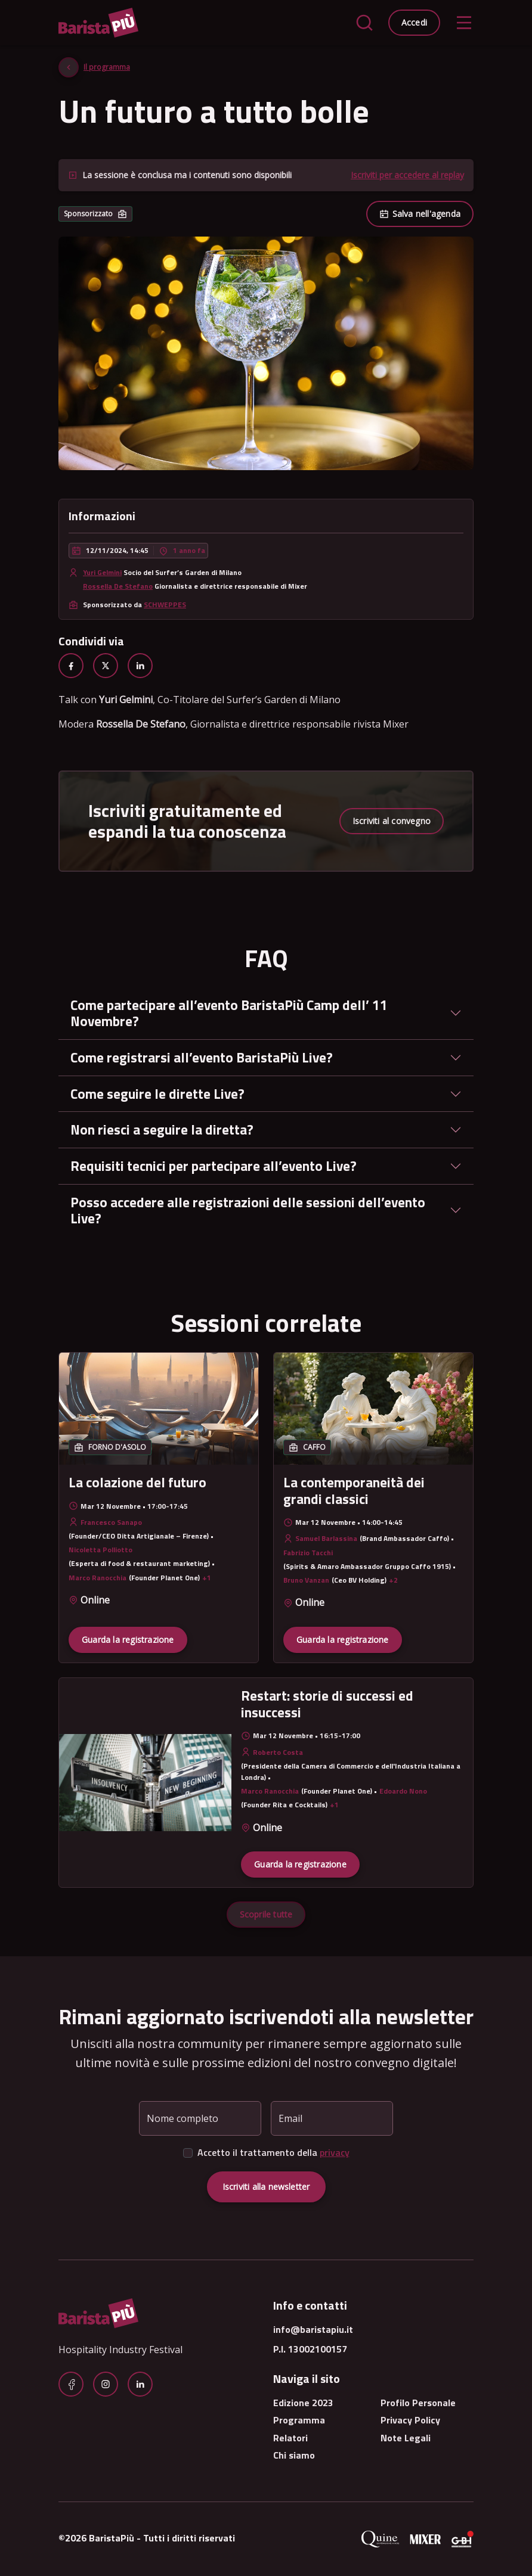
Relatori (290, 2438)
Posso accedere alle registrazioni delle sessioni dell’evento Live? (247, 1210)
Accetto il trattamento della (273, 2152)
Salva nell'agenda (419, 213)
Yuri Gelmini (102, 572)
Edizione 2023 (303, 2402)
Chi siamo (294, 2455)
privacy (334, 2152)
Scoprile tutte (266, 1914)
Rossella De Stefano (118, 586)
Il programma (106, 67)
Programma (299, 2420)
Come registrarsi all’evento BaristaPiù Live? (201, 1057)
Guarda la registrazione (128, 1639)
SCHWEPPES (165, 604)
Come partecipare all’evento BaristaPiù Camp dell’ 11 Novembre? (229, 1013)
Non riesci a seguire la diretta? (161, 1129)
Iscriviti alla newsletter (266, 2186)
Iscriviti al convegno (391, 820)
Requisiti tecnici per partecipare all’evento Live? (213, 1165)
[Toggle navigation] (464, 22)
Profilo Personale (418, 2402)
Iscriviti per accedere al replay (407, 175)
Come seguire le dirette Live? (157, 1093)
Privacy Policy (410, 2420)
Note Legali (406, 2438)
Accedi (414, 22)
